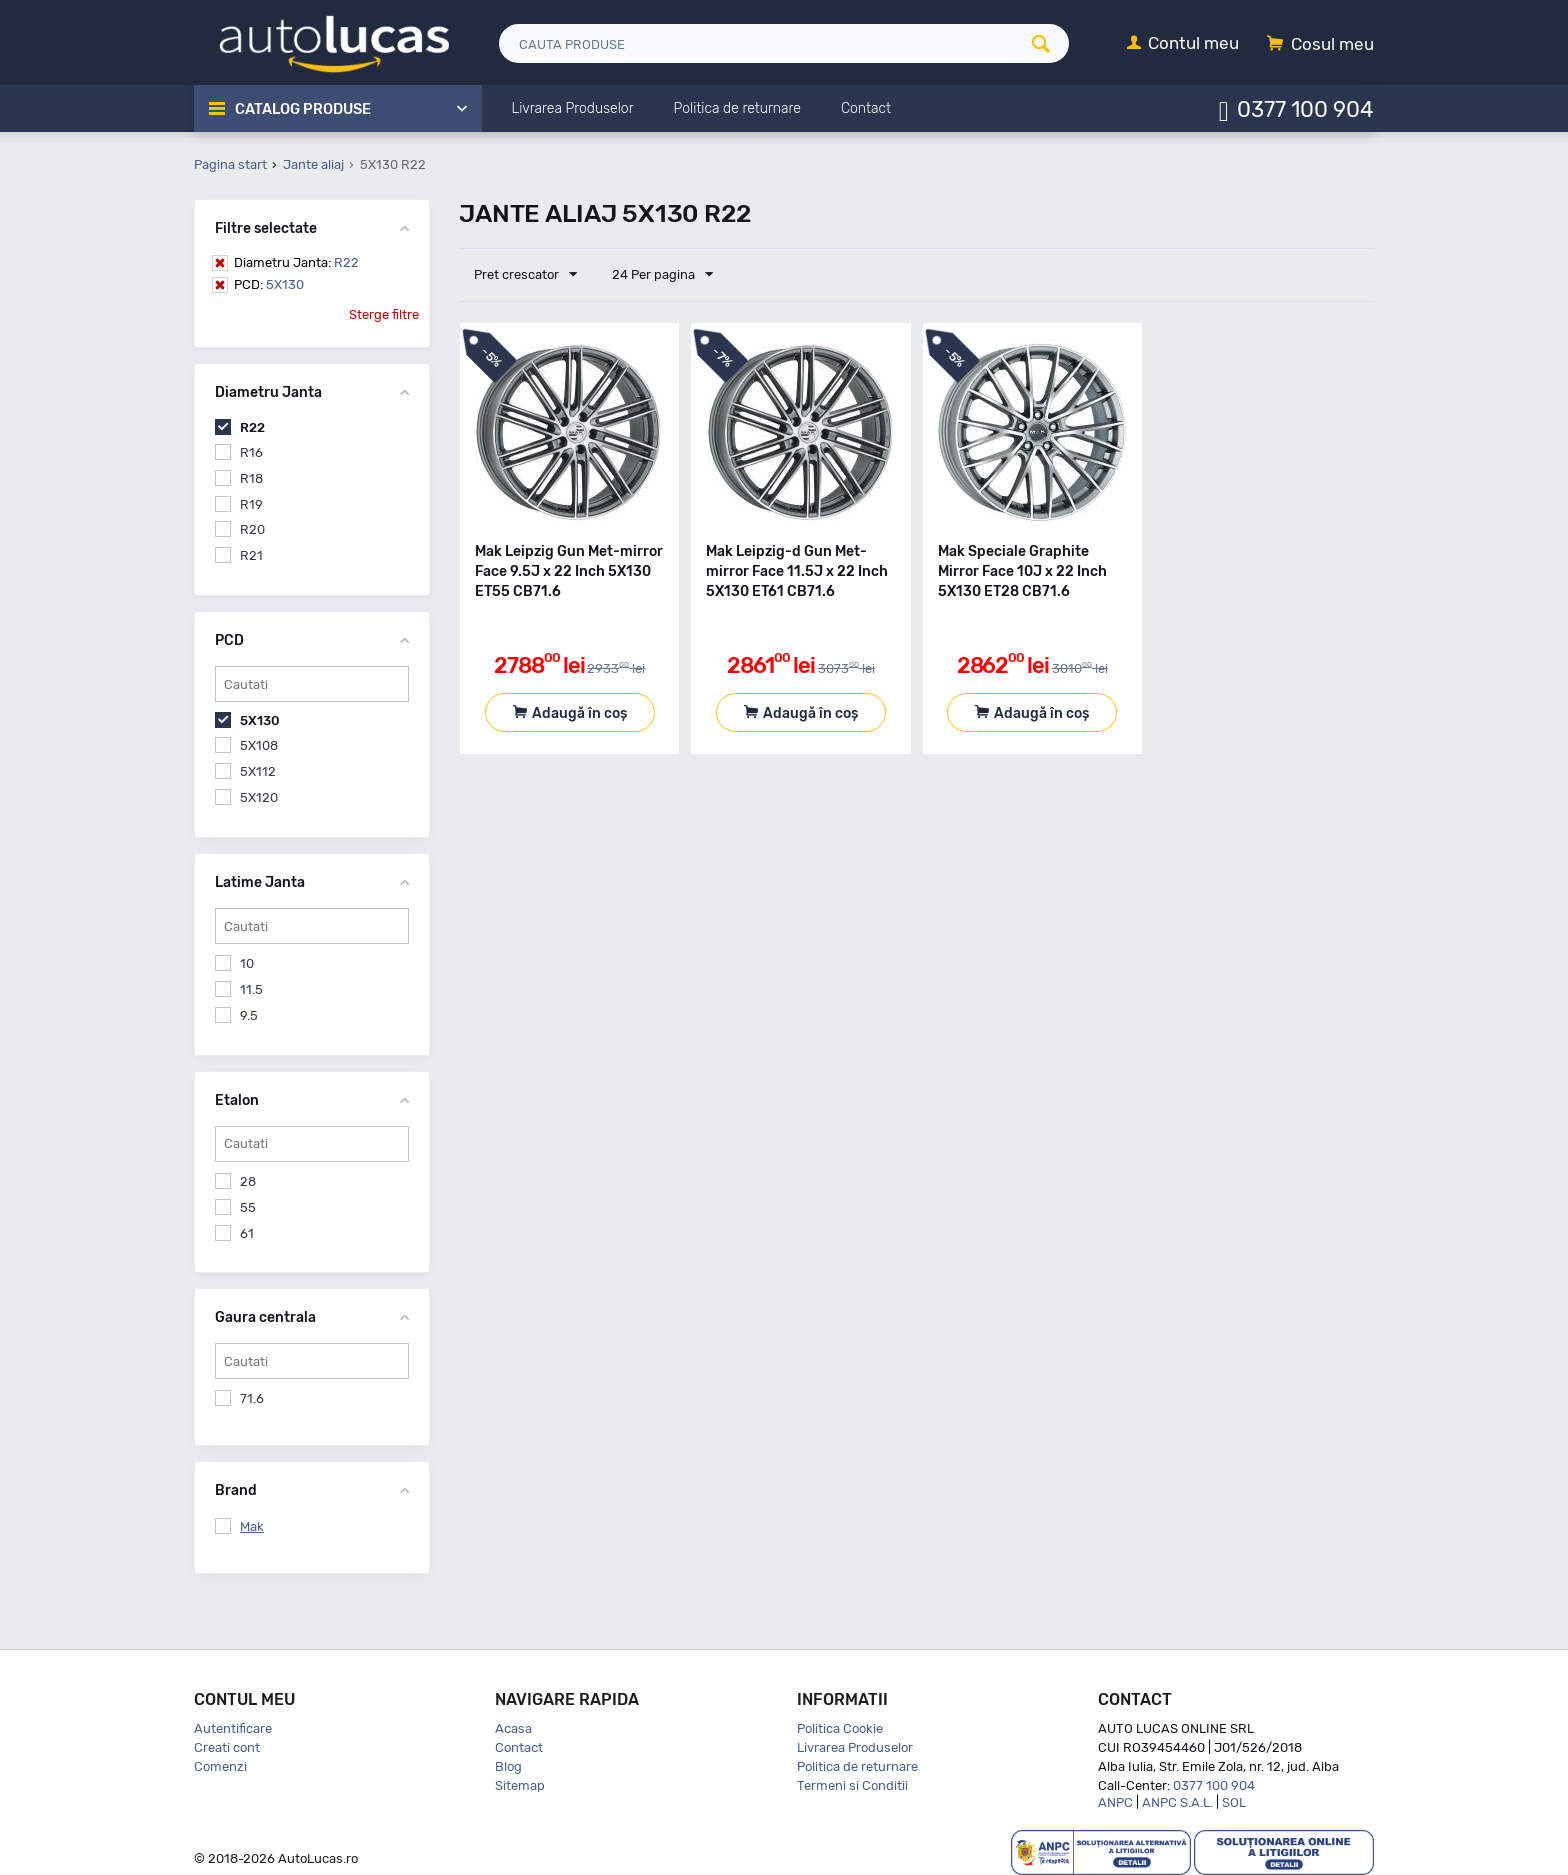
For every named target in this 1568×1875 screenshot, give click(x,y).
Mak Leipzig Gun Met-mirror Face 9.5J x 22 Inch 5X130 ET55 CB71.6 (569, 571)
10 (247, 963)
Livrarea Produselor (855, 1747)
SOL (1234, 1802)
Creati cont (227, 1747)
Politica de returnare (857, 1766)
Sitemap (520, 1785)
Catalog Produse (304, 109)
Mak (252, 1526)
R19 (251, 504)
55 (248, 1207)
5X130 (269, 284)
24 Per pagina (660, 275)
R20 (252, 529)
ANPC (1115, 1802)
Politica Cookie (840, 1728)
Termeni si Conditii (852, 1785)
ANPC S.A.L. (1177, 1802)
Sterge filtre (384, 314)
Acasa (513, 1728)
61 (247, 1233)
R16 (251, 452)
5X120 (259, 797)
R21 (251, 555)
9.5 (249, 1015)
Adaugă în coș (579, 713)
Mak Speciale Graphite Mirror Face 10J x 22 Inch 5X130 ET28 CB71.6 (1022, 571)
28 (248, 1181)
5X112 (258, 771)
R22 (296, 262)
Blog (508, 1766)
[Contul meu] (1183, 44)
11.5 (251, 989)
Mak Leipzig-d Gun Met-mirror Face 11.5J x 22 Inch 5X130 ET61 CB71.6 (797, 571)
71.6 (252, 1398)
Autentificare (233, 1728)
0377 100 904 (1305, 108)
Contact (519, 1747)
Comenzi (220, 1766)
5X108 (259, 745)
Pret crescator (525, 275)
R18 (251, 478)
